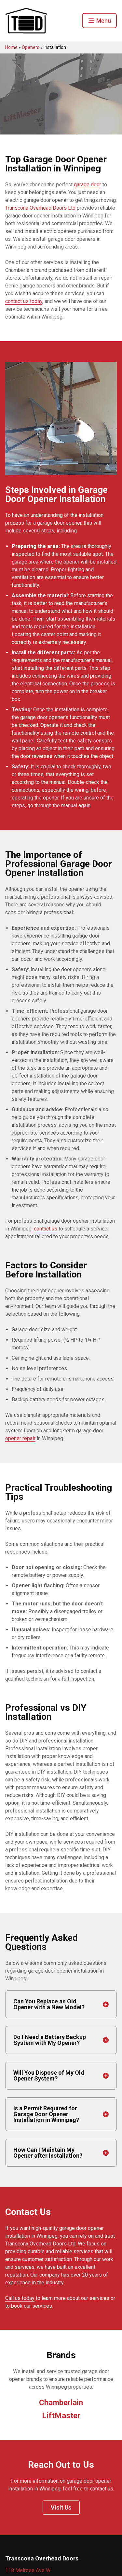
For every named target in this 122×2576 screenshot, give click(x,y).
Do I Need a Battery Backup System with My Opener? (49, 2040)
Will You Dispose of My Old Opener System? (48, 2075)
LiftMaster (61, 2415)
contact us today (23, 301)
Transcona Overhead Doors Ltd (40, 208)
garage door (87, 184)
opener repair (20, 1438)
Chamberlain (61, 2402)
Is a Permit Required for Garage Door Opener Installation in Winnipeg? (46, 2114)
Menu (99, 20)
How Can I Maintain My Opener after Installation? (47, 2152)
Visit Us (61, 2507)
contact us (45, 1229)
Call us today (19, 2298)
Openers (30, 47)
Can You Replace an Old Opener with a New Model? (49, 2004)
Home (11, 47)
